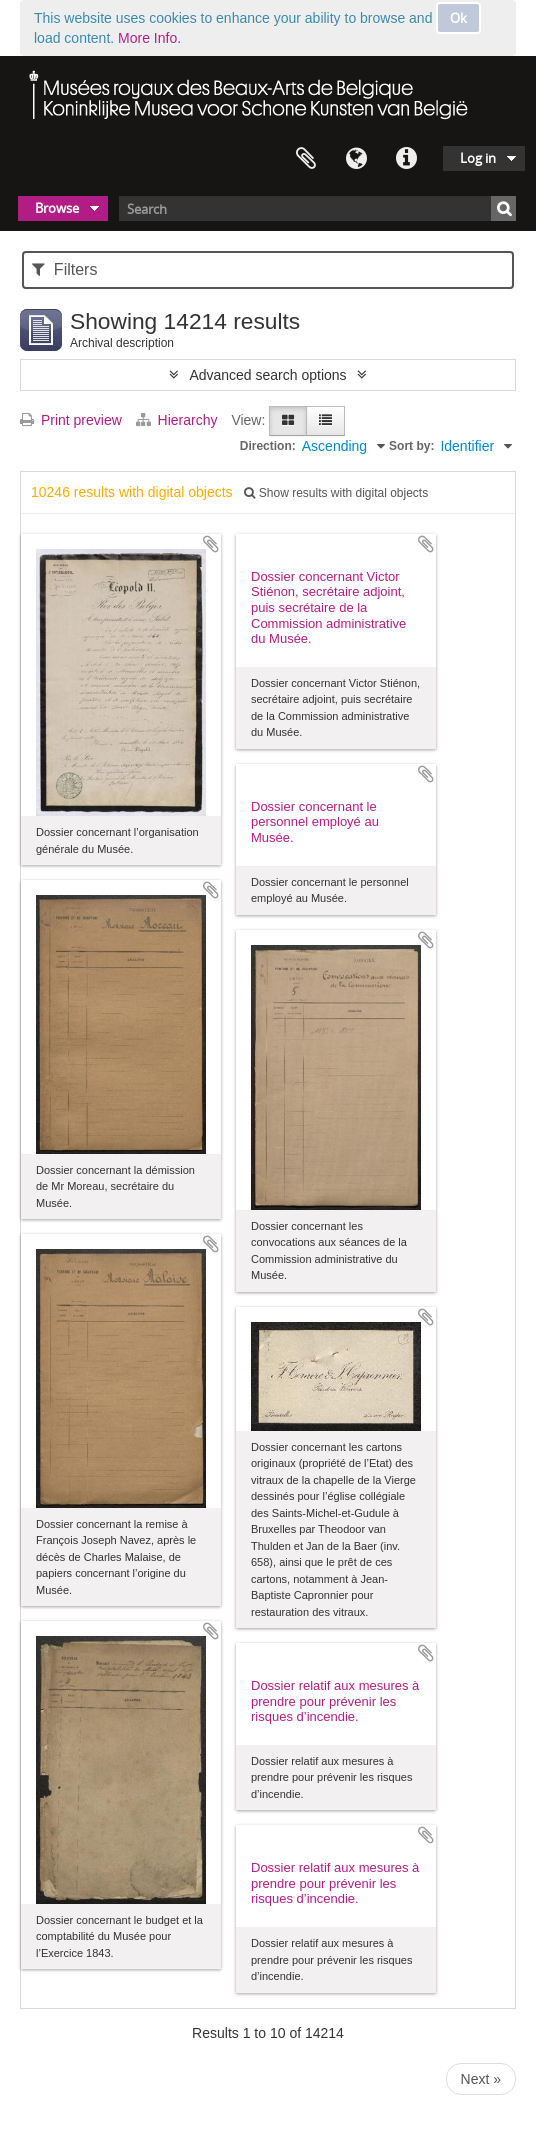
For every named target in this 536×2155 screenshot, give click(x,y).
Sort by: (411, 446)
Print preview (71, 420)
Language (356, 159)
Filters (64, 269)
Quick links (406, 159)
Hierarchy (179, 420)
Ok (458, 18)
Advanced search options (267, 375)
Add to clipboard (211, 544)
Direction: (268, 446)
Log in (478, 158)
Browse (57, 208)
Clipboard (306, 159)
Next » (481, 2079)
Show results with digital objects (336, 493)
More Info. (149, 38)
